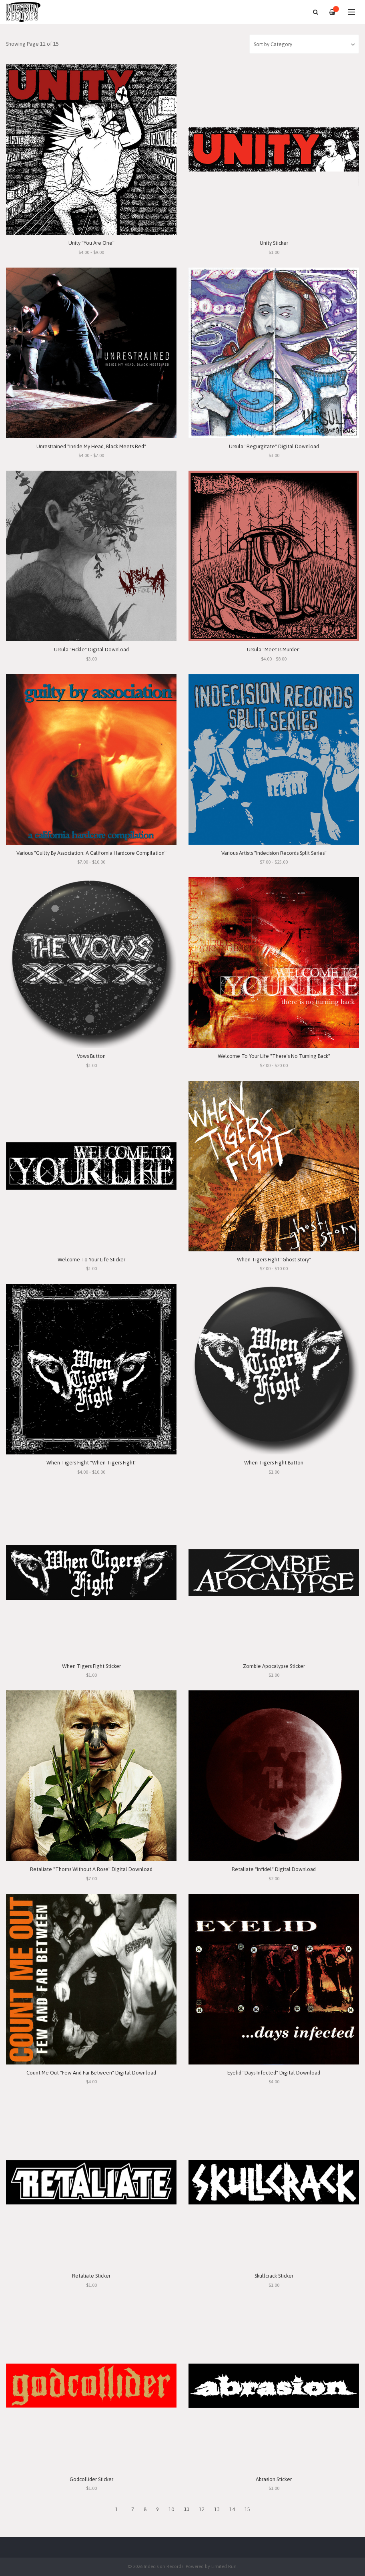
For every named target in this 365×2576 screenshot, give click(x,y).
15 (247, 2509)
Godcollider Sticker (91, 2479)
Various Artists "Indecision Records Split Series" (274, 853)
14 (232, 2509)
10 (171, 2509)
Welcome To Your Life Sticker (91, 1260)
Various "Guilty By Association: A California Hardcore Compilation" (91, 853)
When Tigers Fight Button (273, 1463)
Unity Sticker (274, 243)
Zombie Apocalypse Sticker (274, 1666)
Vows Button (91, 1056)
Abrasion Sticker (274, 2479)
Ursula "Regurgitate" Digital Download (274, 446)
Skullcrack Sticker (274, 2276)
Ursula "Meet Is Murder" (274, 650)
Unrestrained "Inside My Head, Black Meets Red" (91, 446)
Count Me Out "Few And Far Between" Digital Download (91, 2073)
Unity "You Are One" (91, 243)
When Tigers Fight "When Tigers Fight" (91, 1463)
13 (217, 2509)
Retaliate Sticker (91, 2276)
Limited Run (224, 2566)
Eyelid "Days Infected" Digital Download (273, 2073)
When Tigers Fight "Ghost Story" (274, 1260)
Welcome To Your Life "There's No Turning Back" (274, 1056)
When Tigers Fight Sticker (91, 1666)
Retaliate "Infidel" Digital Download (274, 1869)
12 (202, 2509)
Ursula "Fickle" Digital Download (91, 650)
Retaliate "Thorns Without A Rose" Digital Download (91, 1869)
